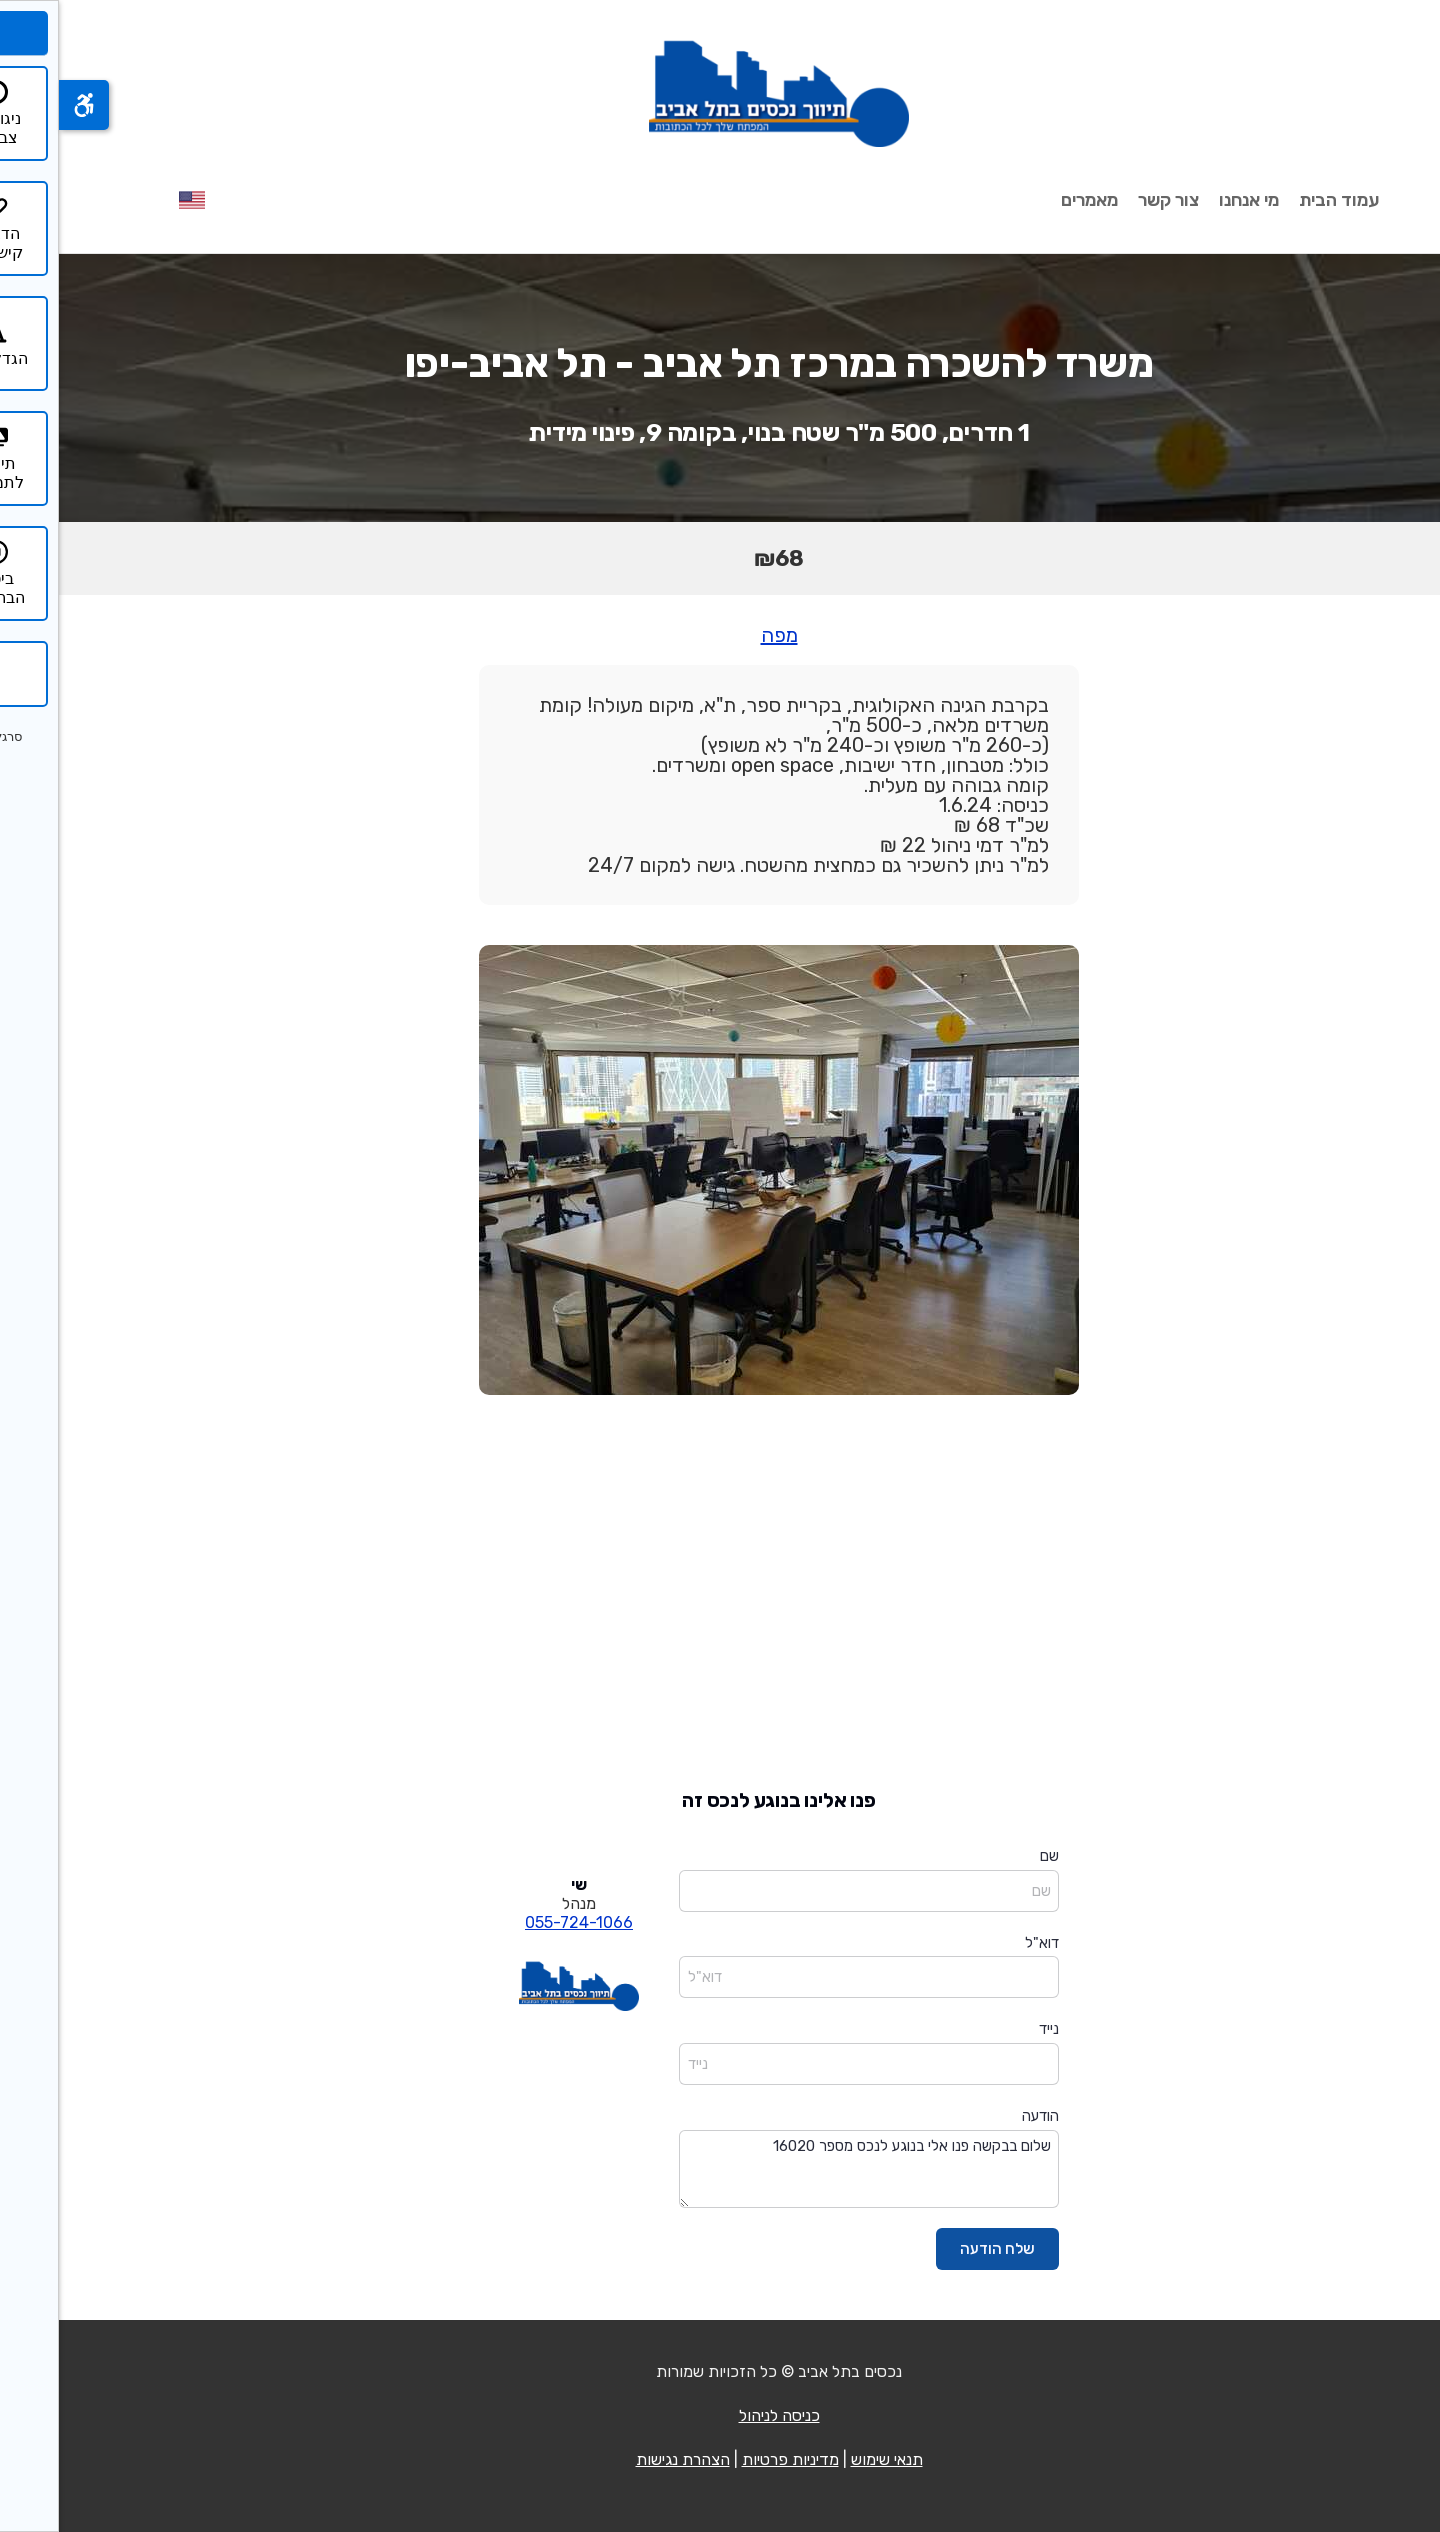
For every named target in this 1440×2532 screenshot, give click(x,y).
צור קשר (1109, 200)
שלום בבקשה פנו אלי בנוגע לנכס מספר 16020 (810, 2169)
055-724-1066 (520, 1922)
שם (990, 1856)
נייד (990, 2029)
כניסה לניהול (720, 2415)
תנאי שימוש (828, 2459)
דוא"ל (983, 1943)
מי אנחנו (1190, 200)
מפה (720, 635)
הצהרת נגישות (624, 2459)
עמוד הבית (1280, 200)
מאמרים (1030, 200)
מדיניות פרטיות (731, 2459)
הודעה (981, 2116)
